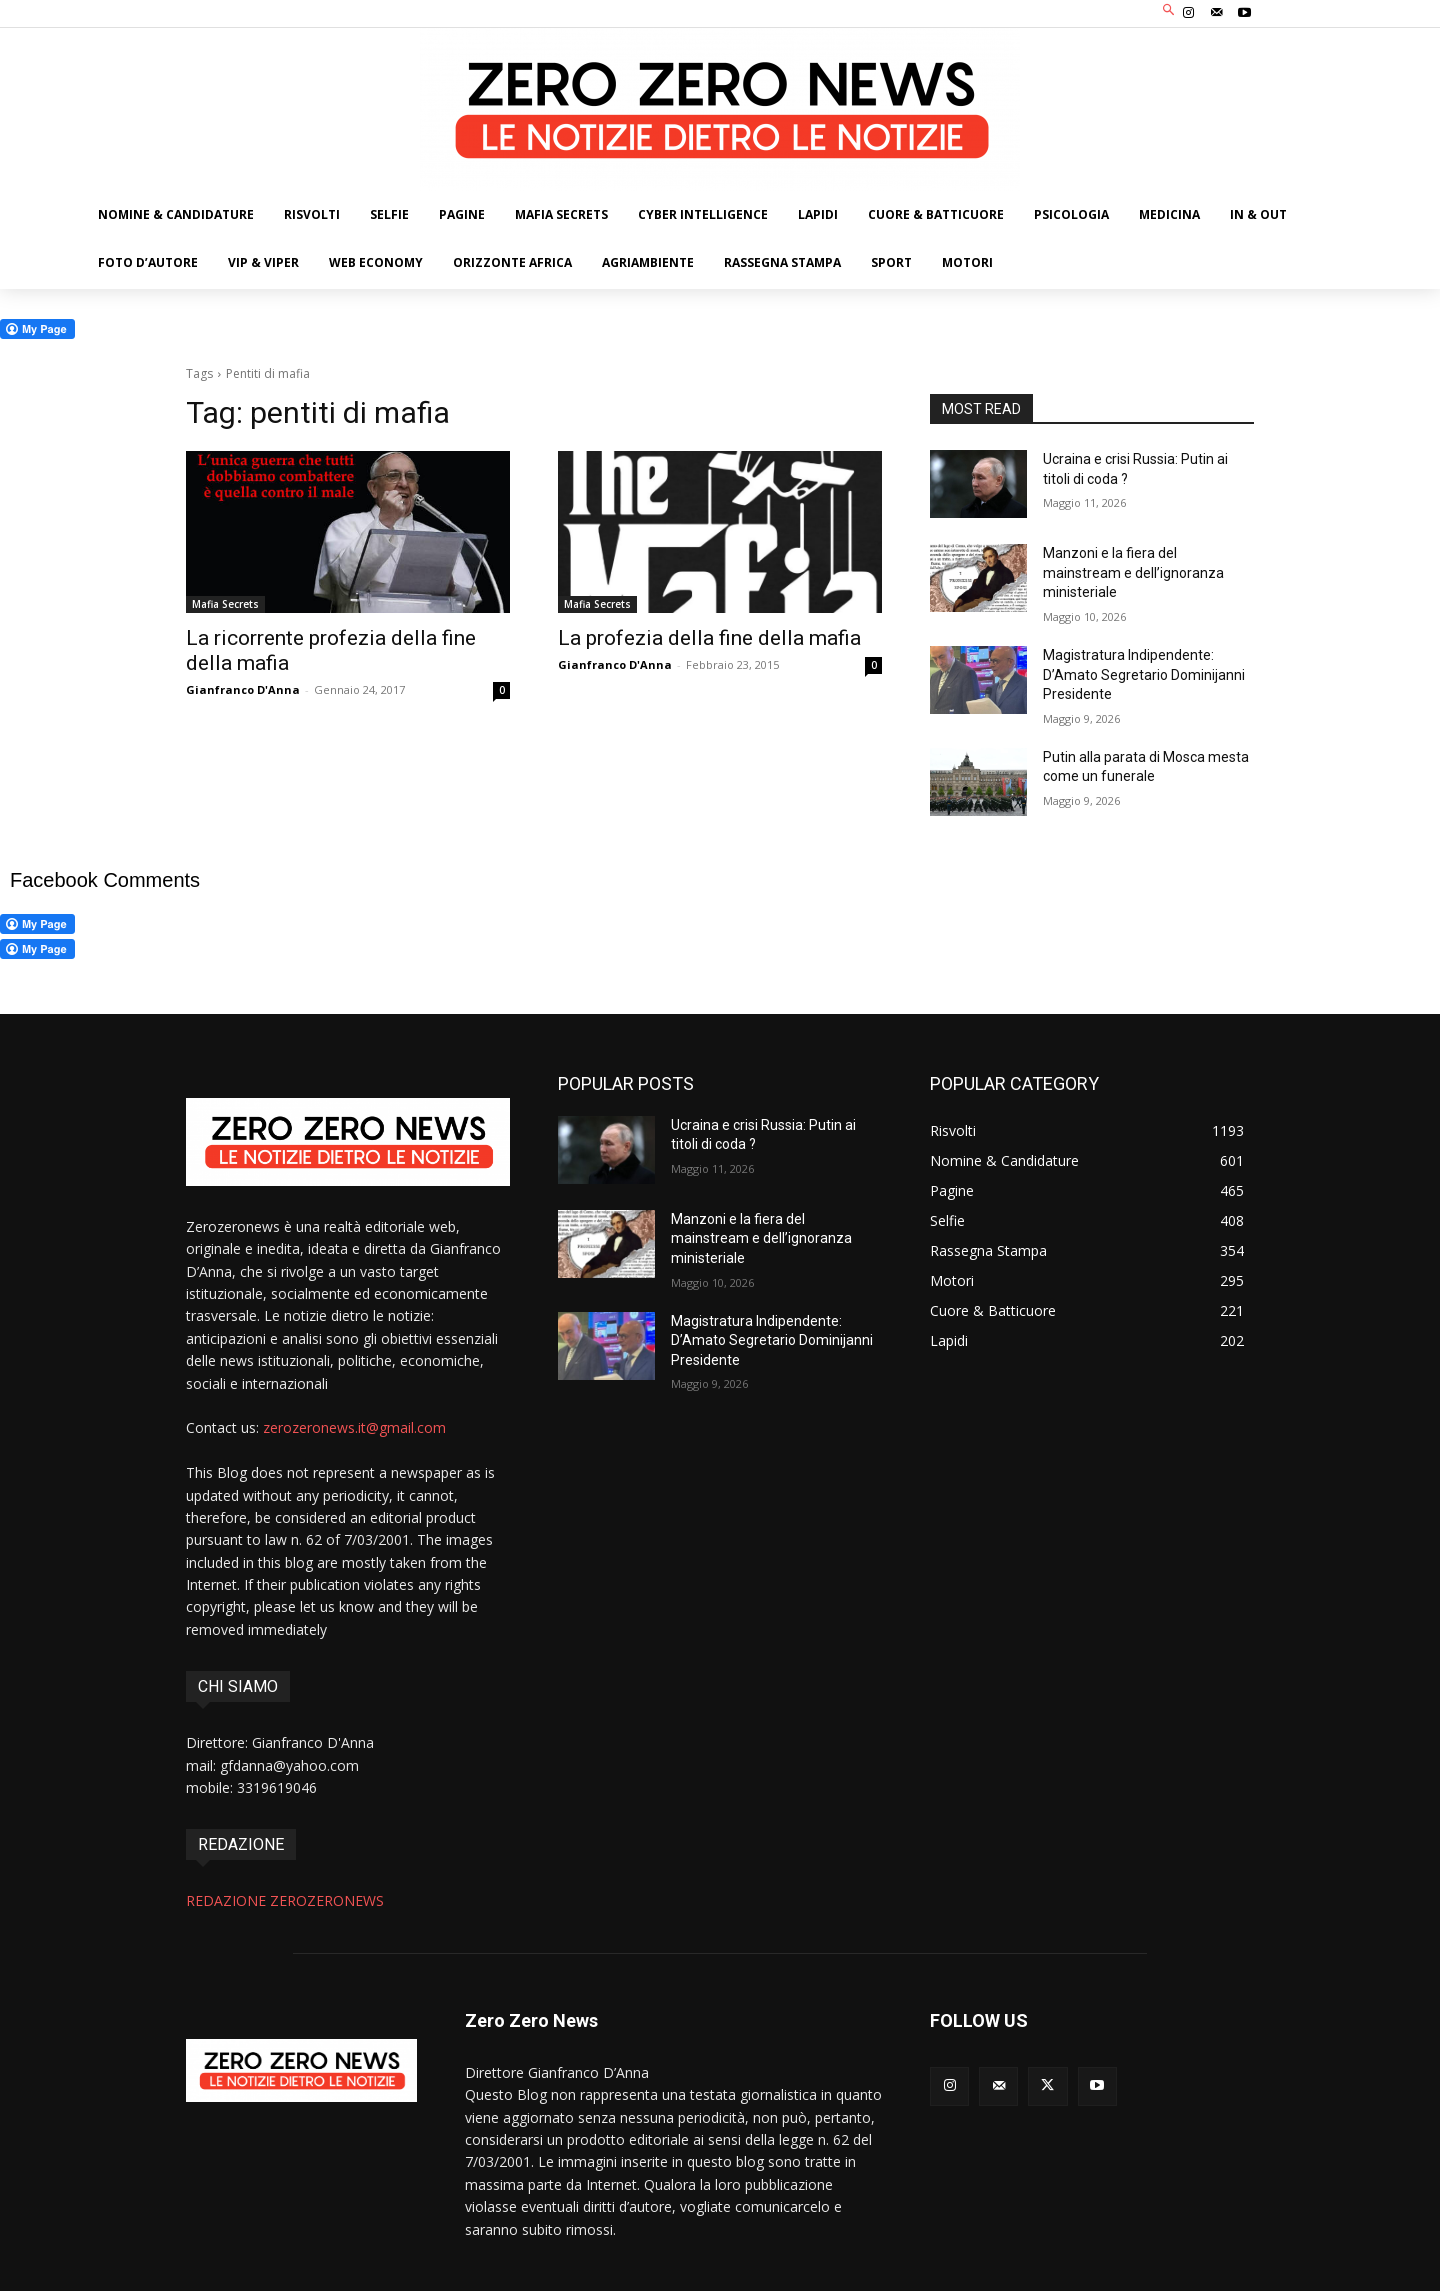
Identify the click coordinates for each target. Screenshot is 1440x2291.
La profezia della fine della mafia (709, 638)
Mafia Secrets (225, 604)
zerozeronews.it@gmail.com (354, 1427)
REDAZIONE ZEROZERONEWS (285, 1900)
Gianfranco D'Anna (243, 689)
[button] (1169, 11)
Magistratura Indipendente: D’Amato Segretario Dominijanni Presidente (1144, 674)
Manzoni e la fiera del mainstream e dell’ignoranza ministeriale (1133, 572)
